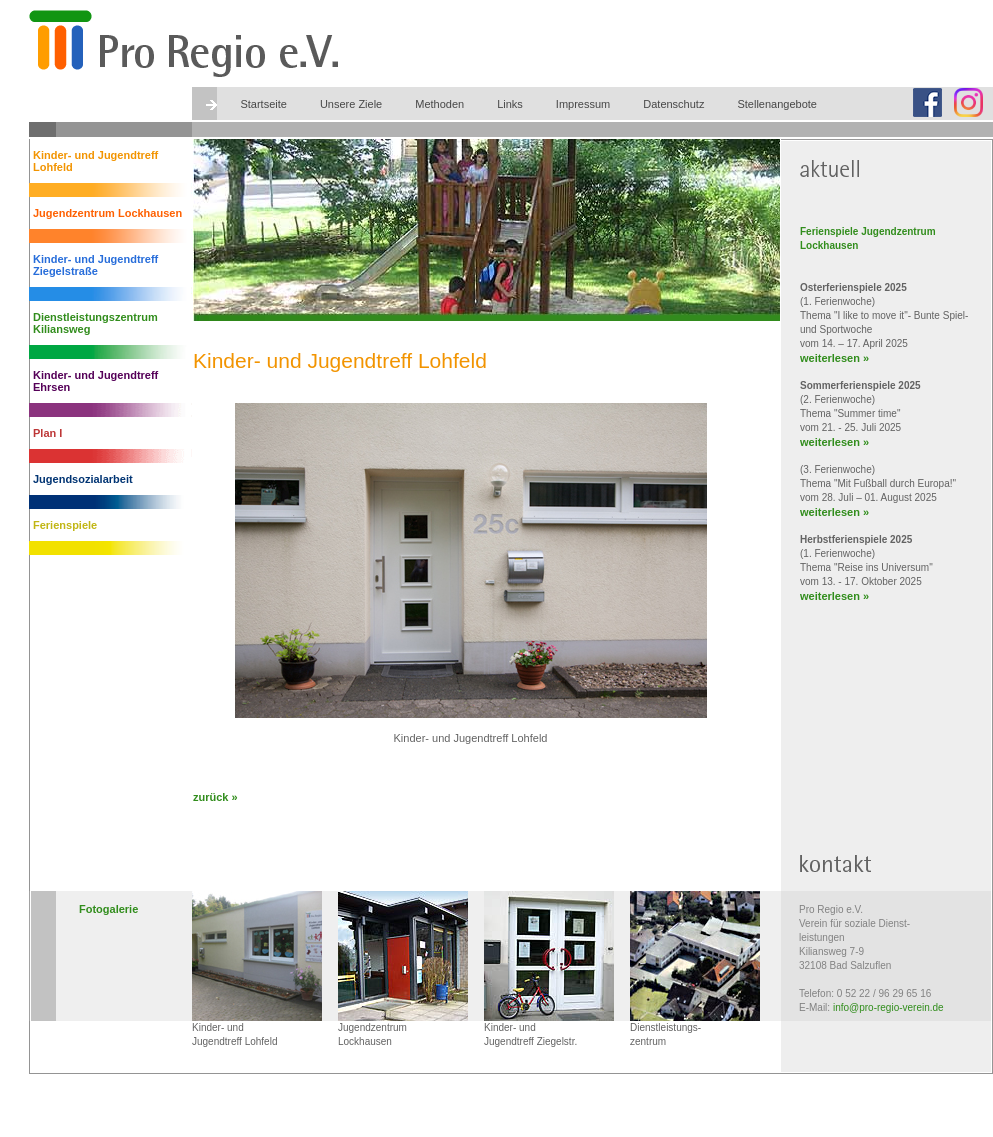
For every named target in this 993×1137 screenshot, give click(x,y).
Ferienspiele (65, 525)
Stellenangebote (777, 104)
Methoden (439, 104)
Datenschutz (673, 104)
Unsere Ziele (351, 104)
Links (510, 104)
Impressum (583, 104)
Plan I (47, 433)
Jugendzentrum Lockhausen (107, 213)
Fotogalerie (108, 909)
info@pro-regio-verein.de (888, 1007)
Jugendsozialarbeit (83, 479)
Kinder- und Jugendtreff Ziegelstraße (95, 265)
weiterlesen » (834, 358)
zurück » (215, 797)
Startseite (263, 104)
